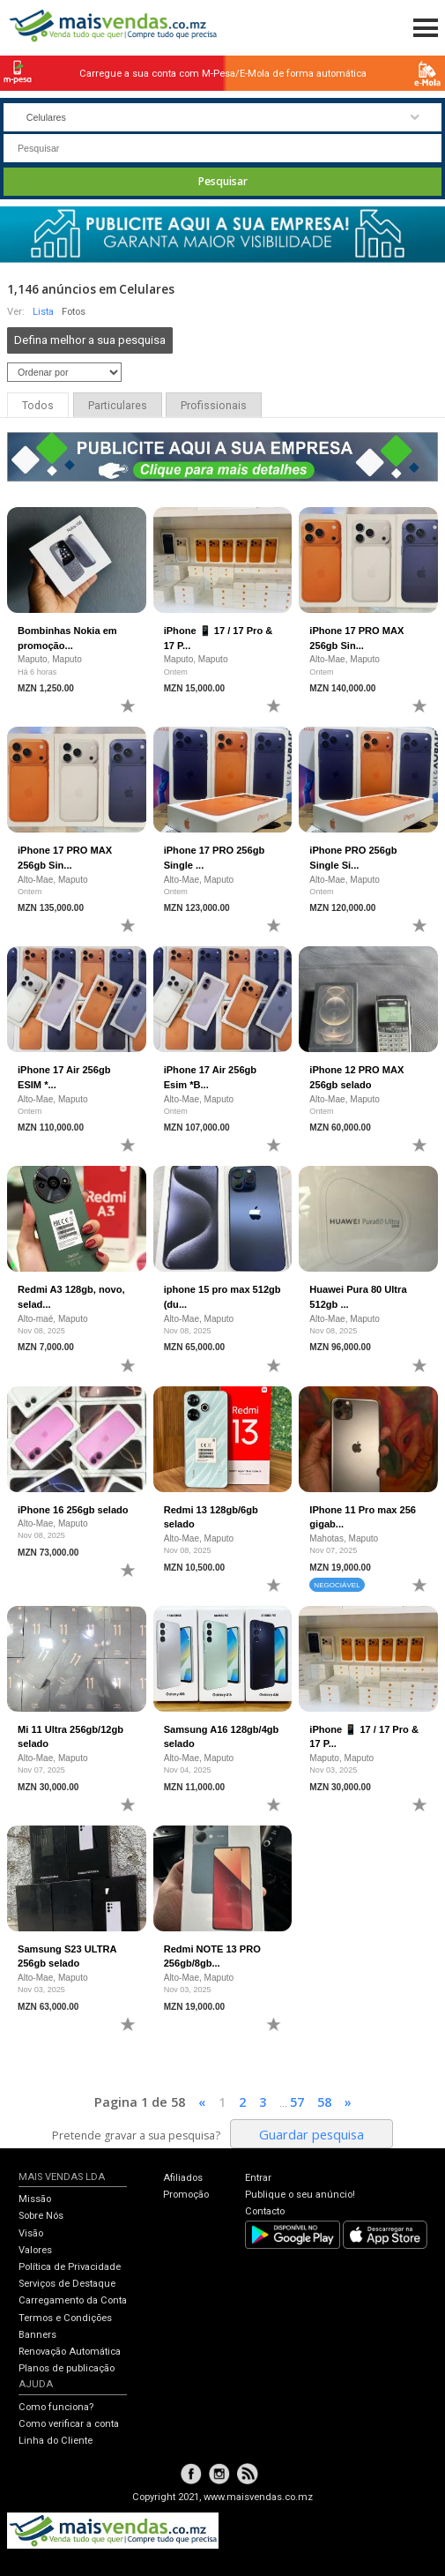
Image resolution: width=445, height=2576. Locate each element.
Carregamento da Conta (73, 2300)
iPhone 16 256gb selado (73, 1510)
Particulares (117, 405)
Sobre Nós (41, 2215)
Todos (38, 405)
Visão (31, 2233)
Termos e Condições (65, 2318)
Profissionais (214, 405)
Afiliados (183, 2178)
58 (324, 2101)
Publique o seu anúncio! (300, 2194)
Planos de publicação (67, 2368)
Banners (37, 2335)
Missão (35, 2199)
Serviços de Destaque (67, 2283)
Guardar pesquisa (311, 2134)
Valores (35, 2250)
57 (297, 2101)
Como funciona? (56, 2407)
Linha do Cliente (56, 2440)
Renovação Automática (70, 2351)
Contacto (265, 2211)
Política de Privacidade (70, 2267)
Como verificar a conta (69, 2424)
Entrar (258, 2178)
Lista (43, 311)
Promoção (186, 2194)
